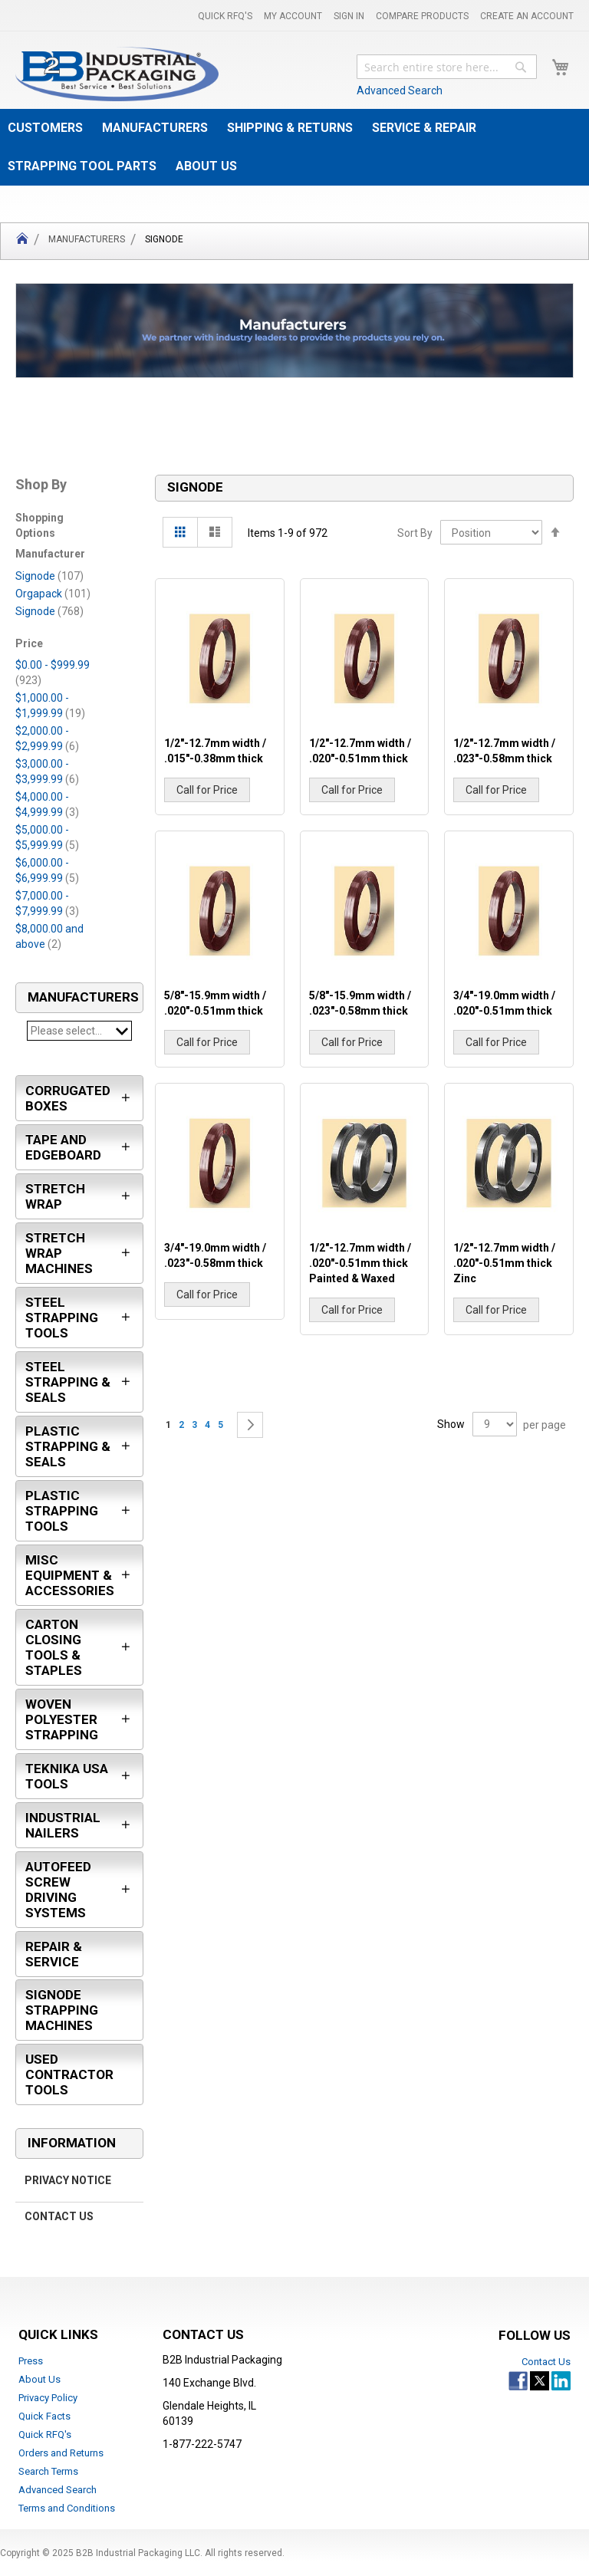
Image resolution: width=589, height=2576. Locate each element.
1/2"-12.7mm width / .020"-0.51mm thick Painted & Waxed (360, 1263)
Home (22, 241)
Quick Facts (44, 2416)
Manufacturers (86, 239)
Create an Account (527, 16)
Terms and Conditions (66, 2508)
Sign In (349, 16)
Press (30, 2361)
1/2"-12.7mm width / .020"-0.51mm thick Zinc (504, 1263)
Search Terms (48, 2471)
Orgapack (52, 593)
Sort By (415, 533)
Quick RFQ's (225, 16)
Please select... (79, 1030)
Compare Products (422, 16)
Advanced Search (400, 90)
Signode (49, 576)
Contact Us (59, 2217)
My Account (293, 16)
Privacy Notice (68, 2181)
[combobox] (447, 66)
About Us (39, 2379)
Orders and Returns (61, 2453)
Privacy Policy (47, 2397)
